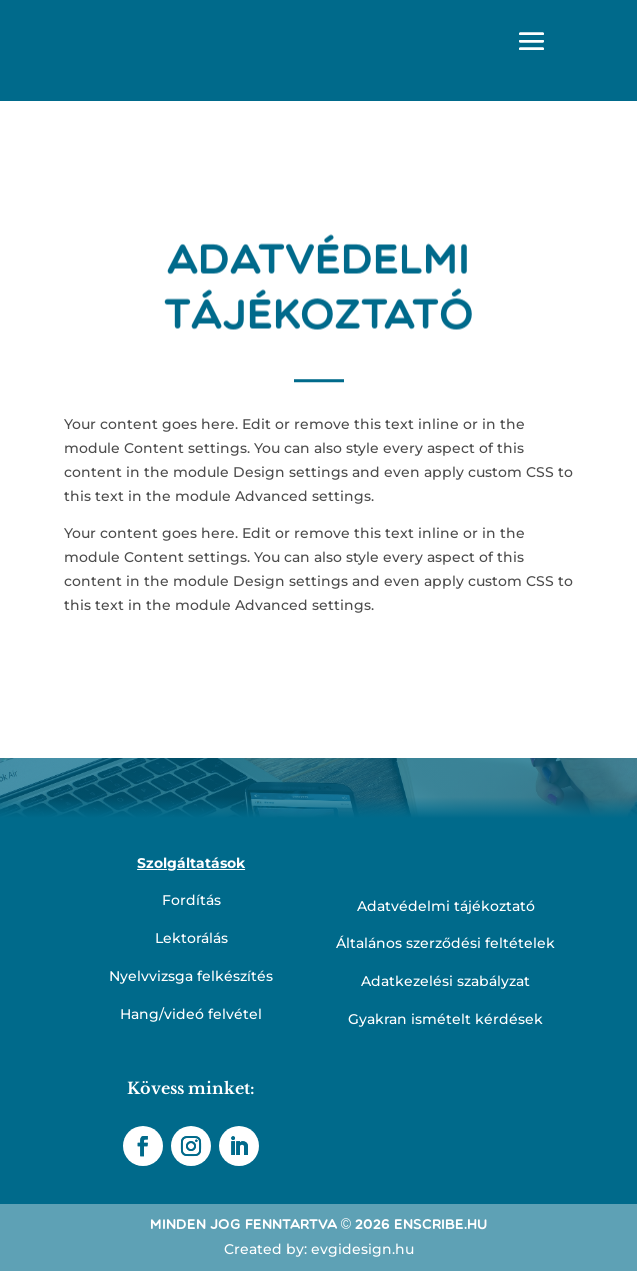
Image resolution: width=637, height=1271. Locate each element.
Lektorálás (191, 938)
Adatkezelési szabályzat (445, 981)
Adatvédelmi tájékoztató (446, 906)
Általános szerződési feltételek (445, 943)
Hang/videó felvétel (191, 1014)
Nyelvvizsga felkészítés (191, 976)
